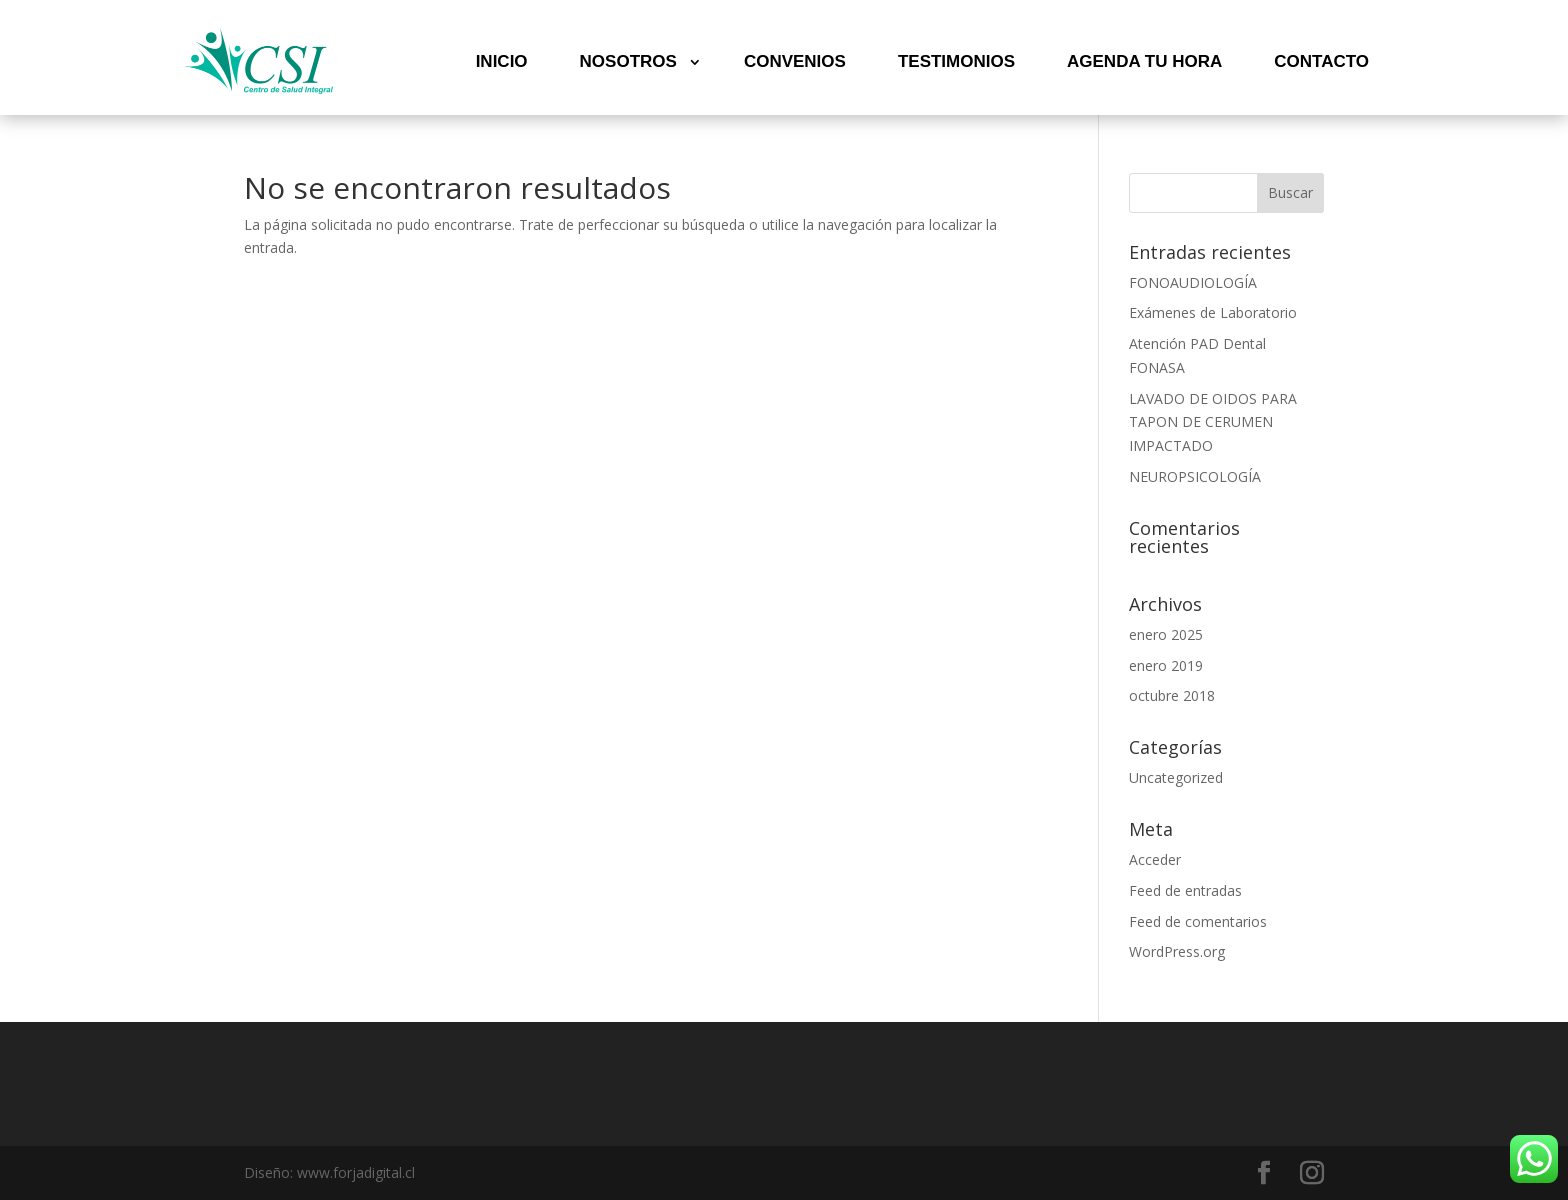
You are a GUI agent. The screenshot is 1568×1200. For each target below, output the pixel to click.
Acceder (1155, 859)
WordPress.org (1177, 951)
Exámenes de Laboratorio (1213, 312)
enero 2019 (1166, 665)
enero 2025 (1166, 634)
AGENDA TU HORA (1144, 61)
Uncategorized (1176, 777)
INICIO (502, 61)
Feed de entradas (1185, 890)
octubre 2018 (1172, 695)
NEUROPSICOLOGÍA (1195, 476)
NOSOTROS (628, 61)
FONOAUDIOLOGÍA (1193, 282)
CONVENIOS (795, 61)
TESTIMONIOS (956, 61)
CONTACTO (1321, 61)
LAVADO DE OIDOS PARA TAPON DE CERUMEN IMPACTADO (1213, 422)
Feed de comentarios (1198, 921)
